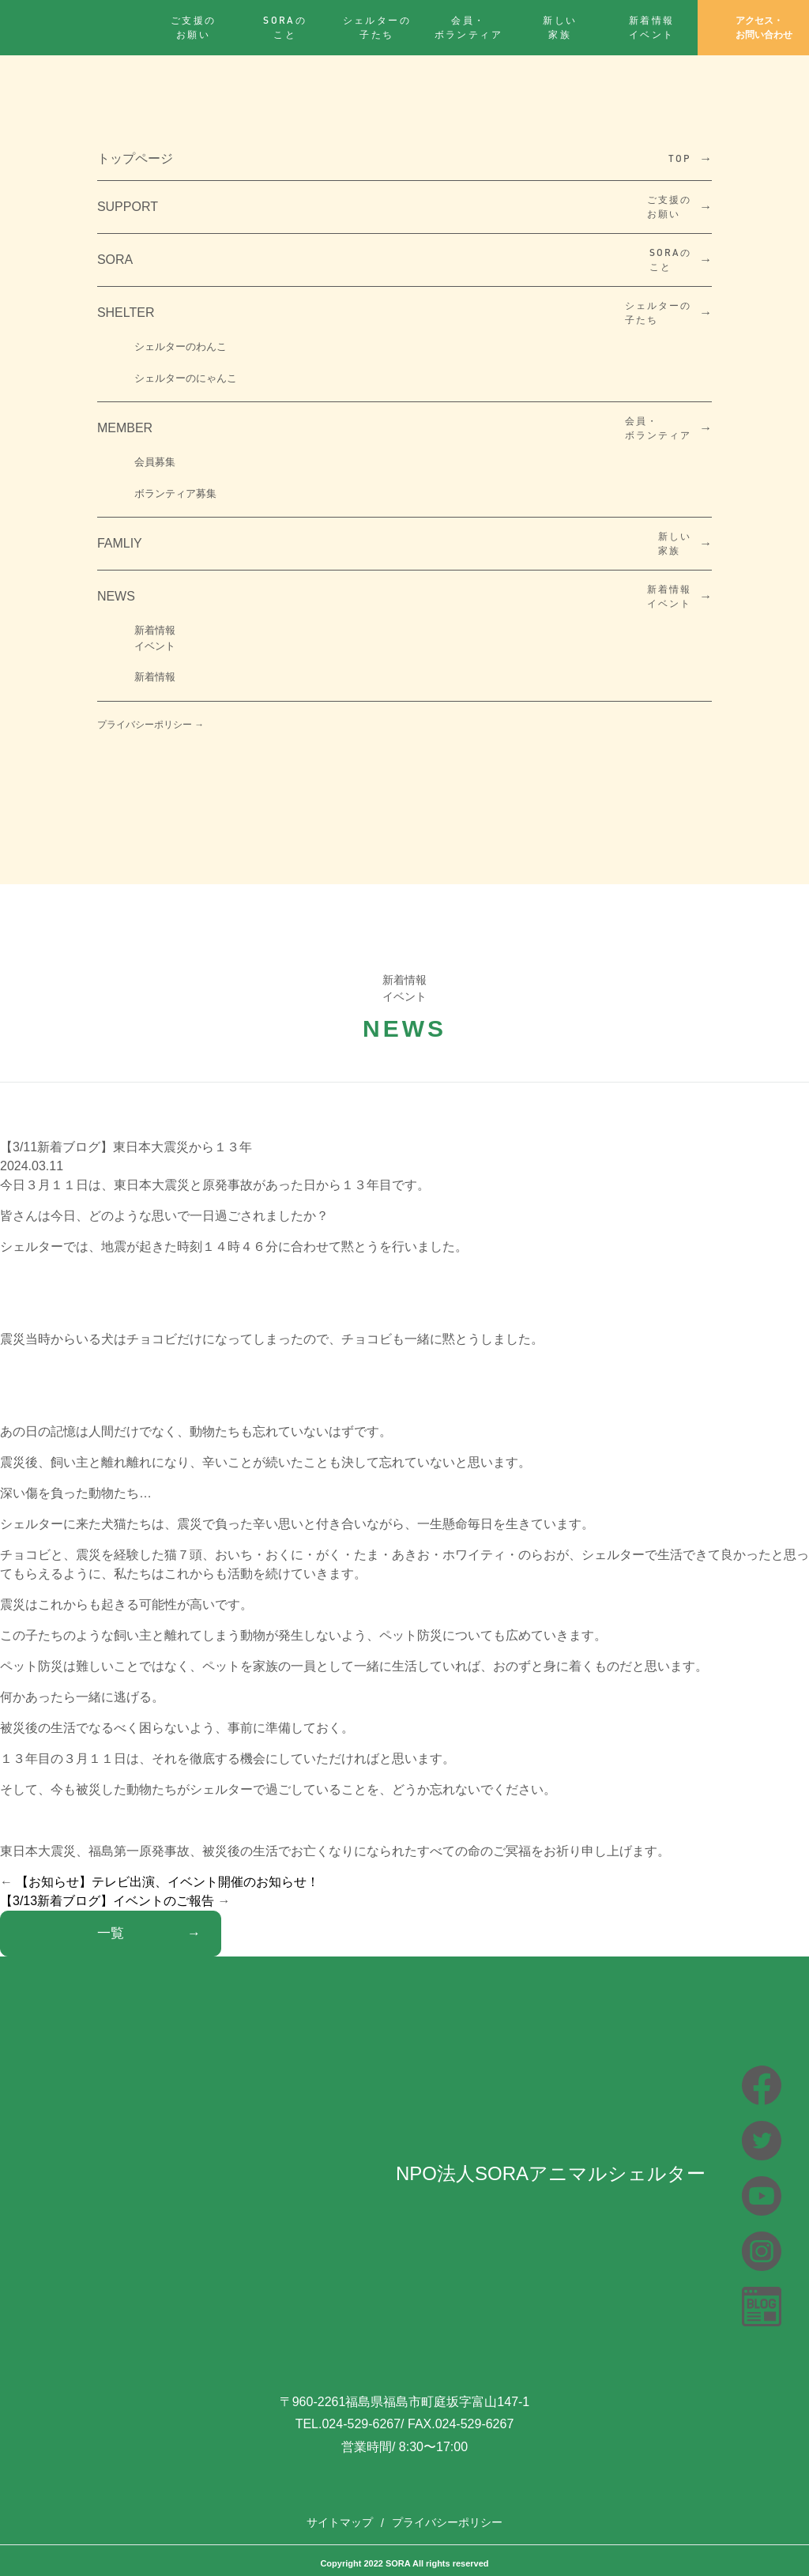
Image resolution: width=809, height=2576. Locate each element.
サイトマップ (340, 2522)
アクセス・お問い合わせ (753, 27)
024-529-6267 (361, 2424)
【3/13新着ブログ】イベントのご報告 (107, 1901)
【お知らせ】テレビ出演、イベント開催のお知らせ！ (167, 1882)
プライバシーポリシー (447, 2522)
